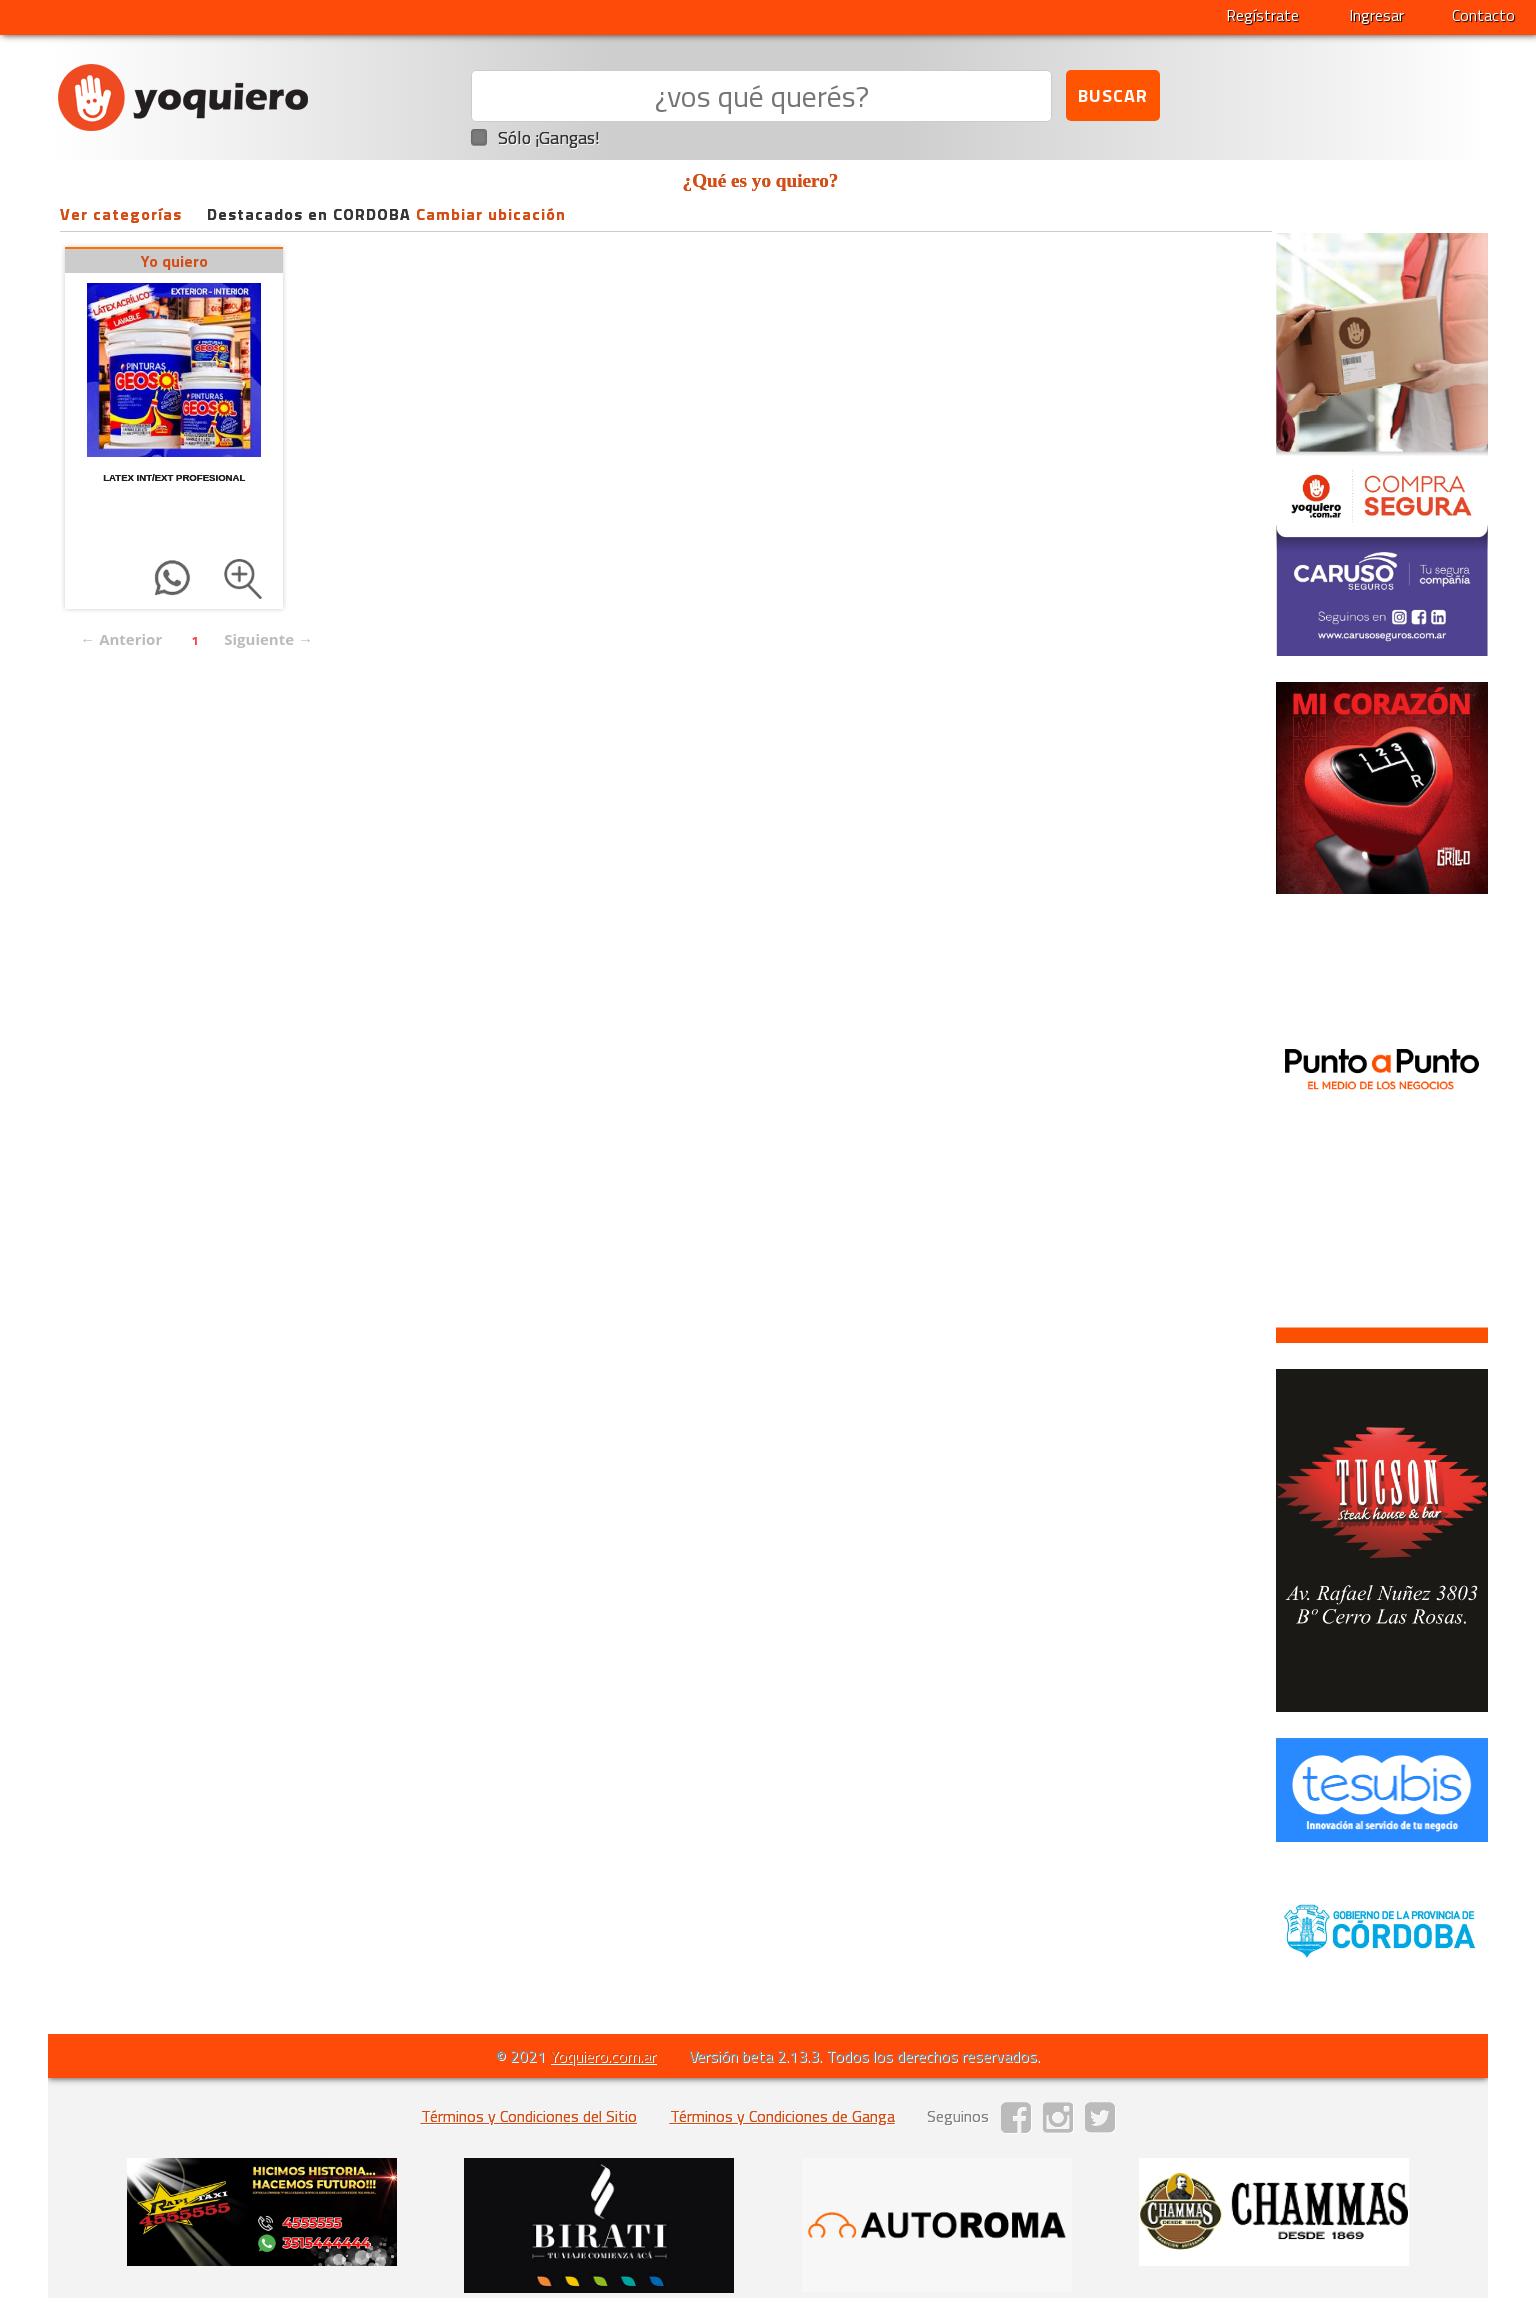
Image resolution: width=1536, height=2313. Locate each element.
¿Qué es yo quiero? (761, 180)
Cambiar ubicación (491, 214)
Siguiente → (268, 639)
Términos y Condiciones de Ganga (782, 2116)
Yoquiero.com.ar (603, 2056)
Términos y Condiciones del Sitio (529, 2116)
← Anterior (121, 639)
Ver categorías (121, 214)
